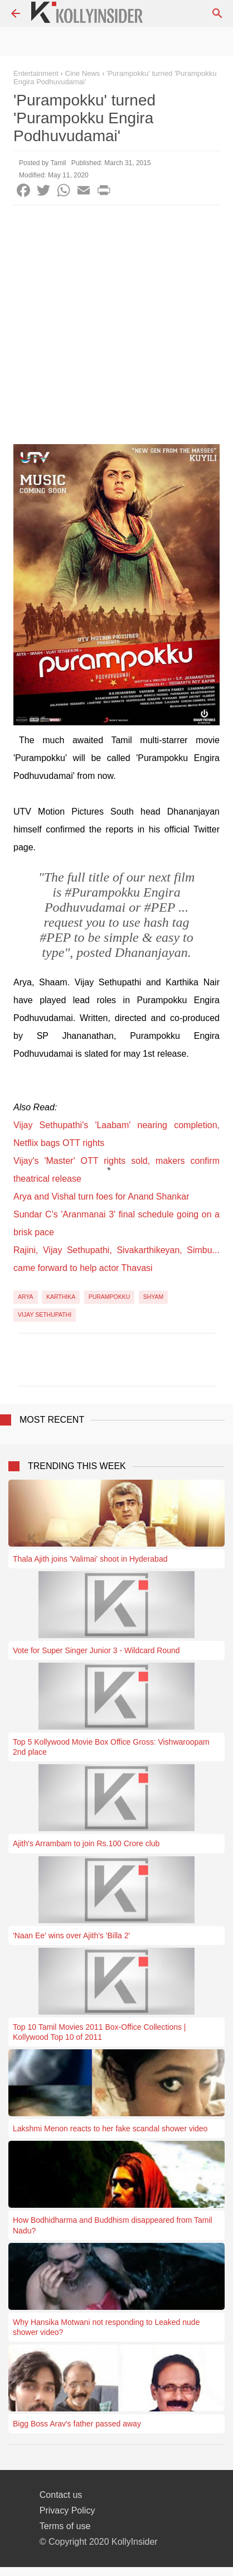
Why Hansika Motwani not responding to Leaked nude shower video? (106, 2327)
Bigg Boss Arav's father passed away (77, 2423)
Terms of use (65, 2526)
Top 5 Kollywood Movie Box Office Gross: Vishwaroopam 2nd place (111, 1746)
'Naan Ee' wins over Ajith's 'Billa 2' (71, 1935)
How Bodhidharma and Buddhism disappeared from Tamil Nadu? (112, 2225)
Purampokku (109, 1296)
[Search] (217, 13)
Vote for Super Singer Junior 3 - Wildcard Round (96, 1650)
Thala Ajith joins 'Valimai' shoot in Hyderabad (90, 1558)
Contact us (61, 2495)
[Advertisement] (116, 327)
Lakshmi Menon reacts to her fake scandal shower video (110, 2128)
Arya (25, 1296)
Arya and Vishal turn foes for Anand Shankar (101, 1196)
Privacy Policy (67, 2510)
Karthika (60, 1296)
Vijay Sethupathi (44, 1314)
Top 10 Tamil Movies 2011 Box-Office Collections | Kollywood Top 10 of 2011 (99, 2032)
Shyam (153, 1296)
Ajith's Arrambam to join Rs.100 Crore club (86, 1843)
